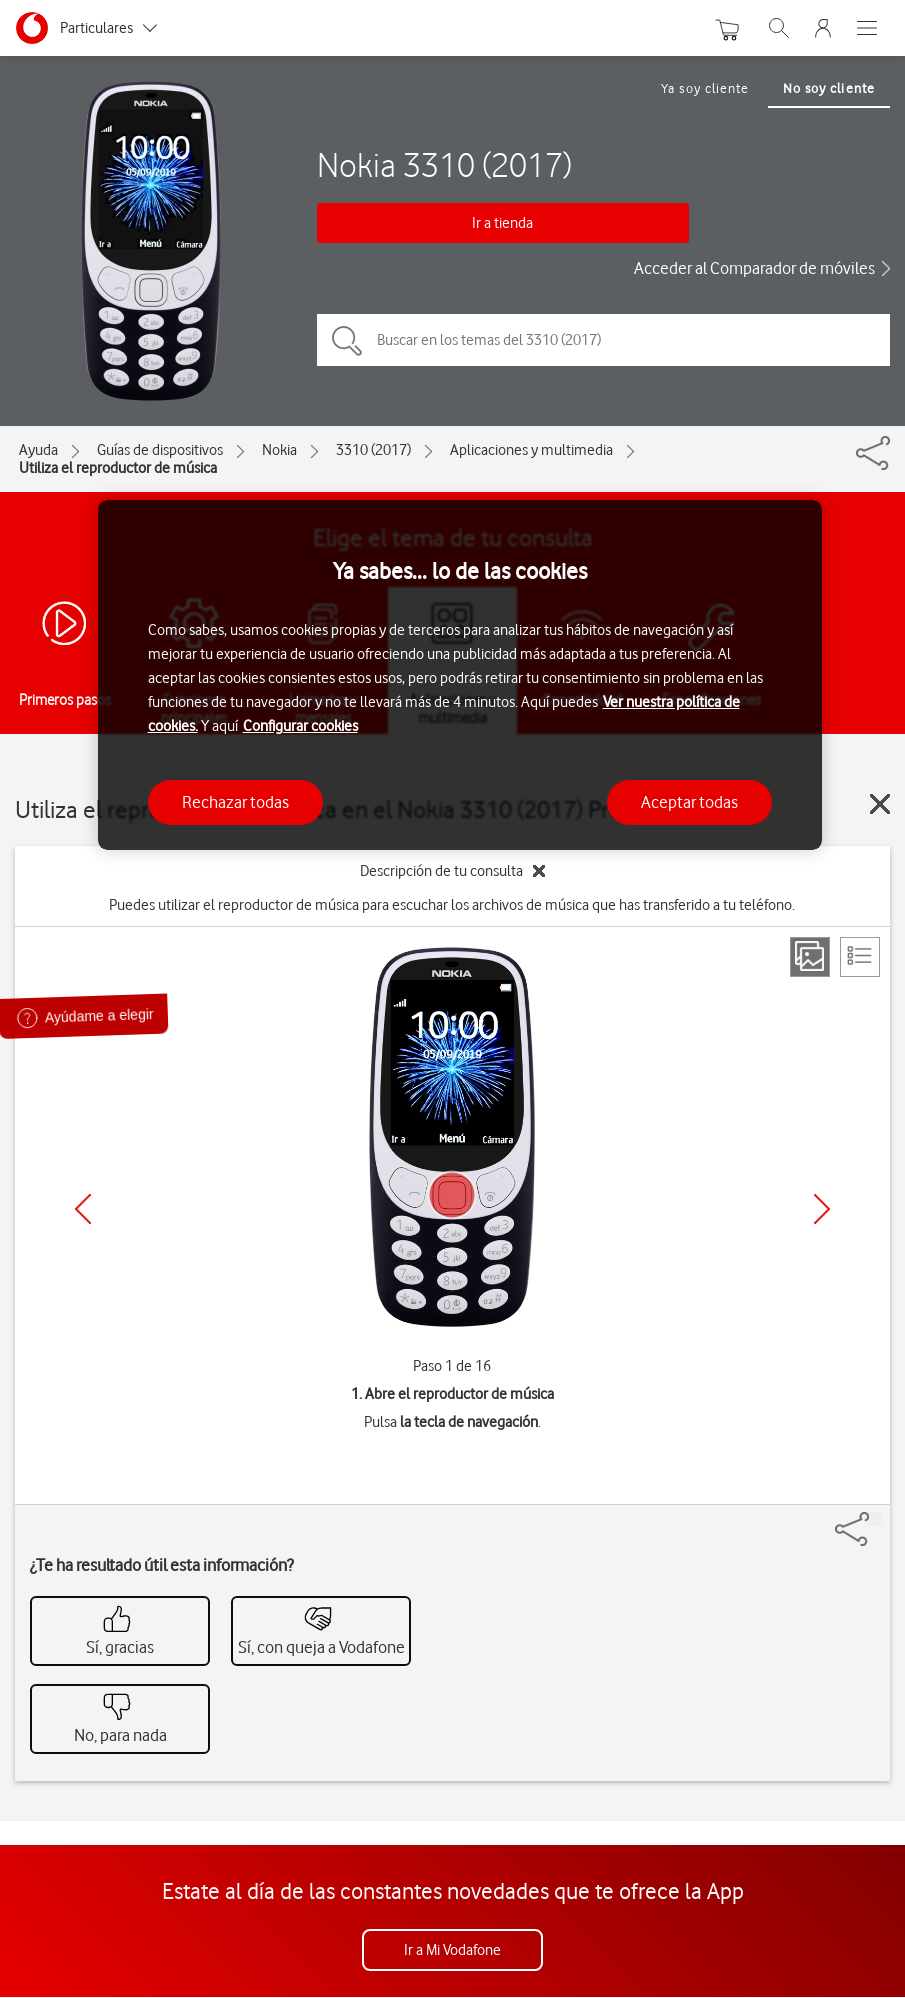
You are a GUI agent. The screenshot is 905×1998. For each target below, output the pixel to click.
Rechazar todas (235, 802)
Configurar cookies (300, 726)
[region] (460, 675)
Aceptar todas (689, 802)
